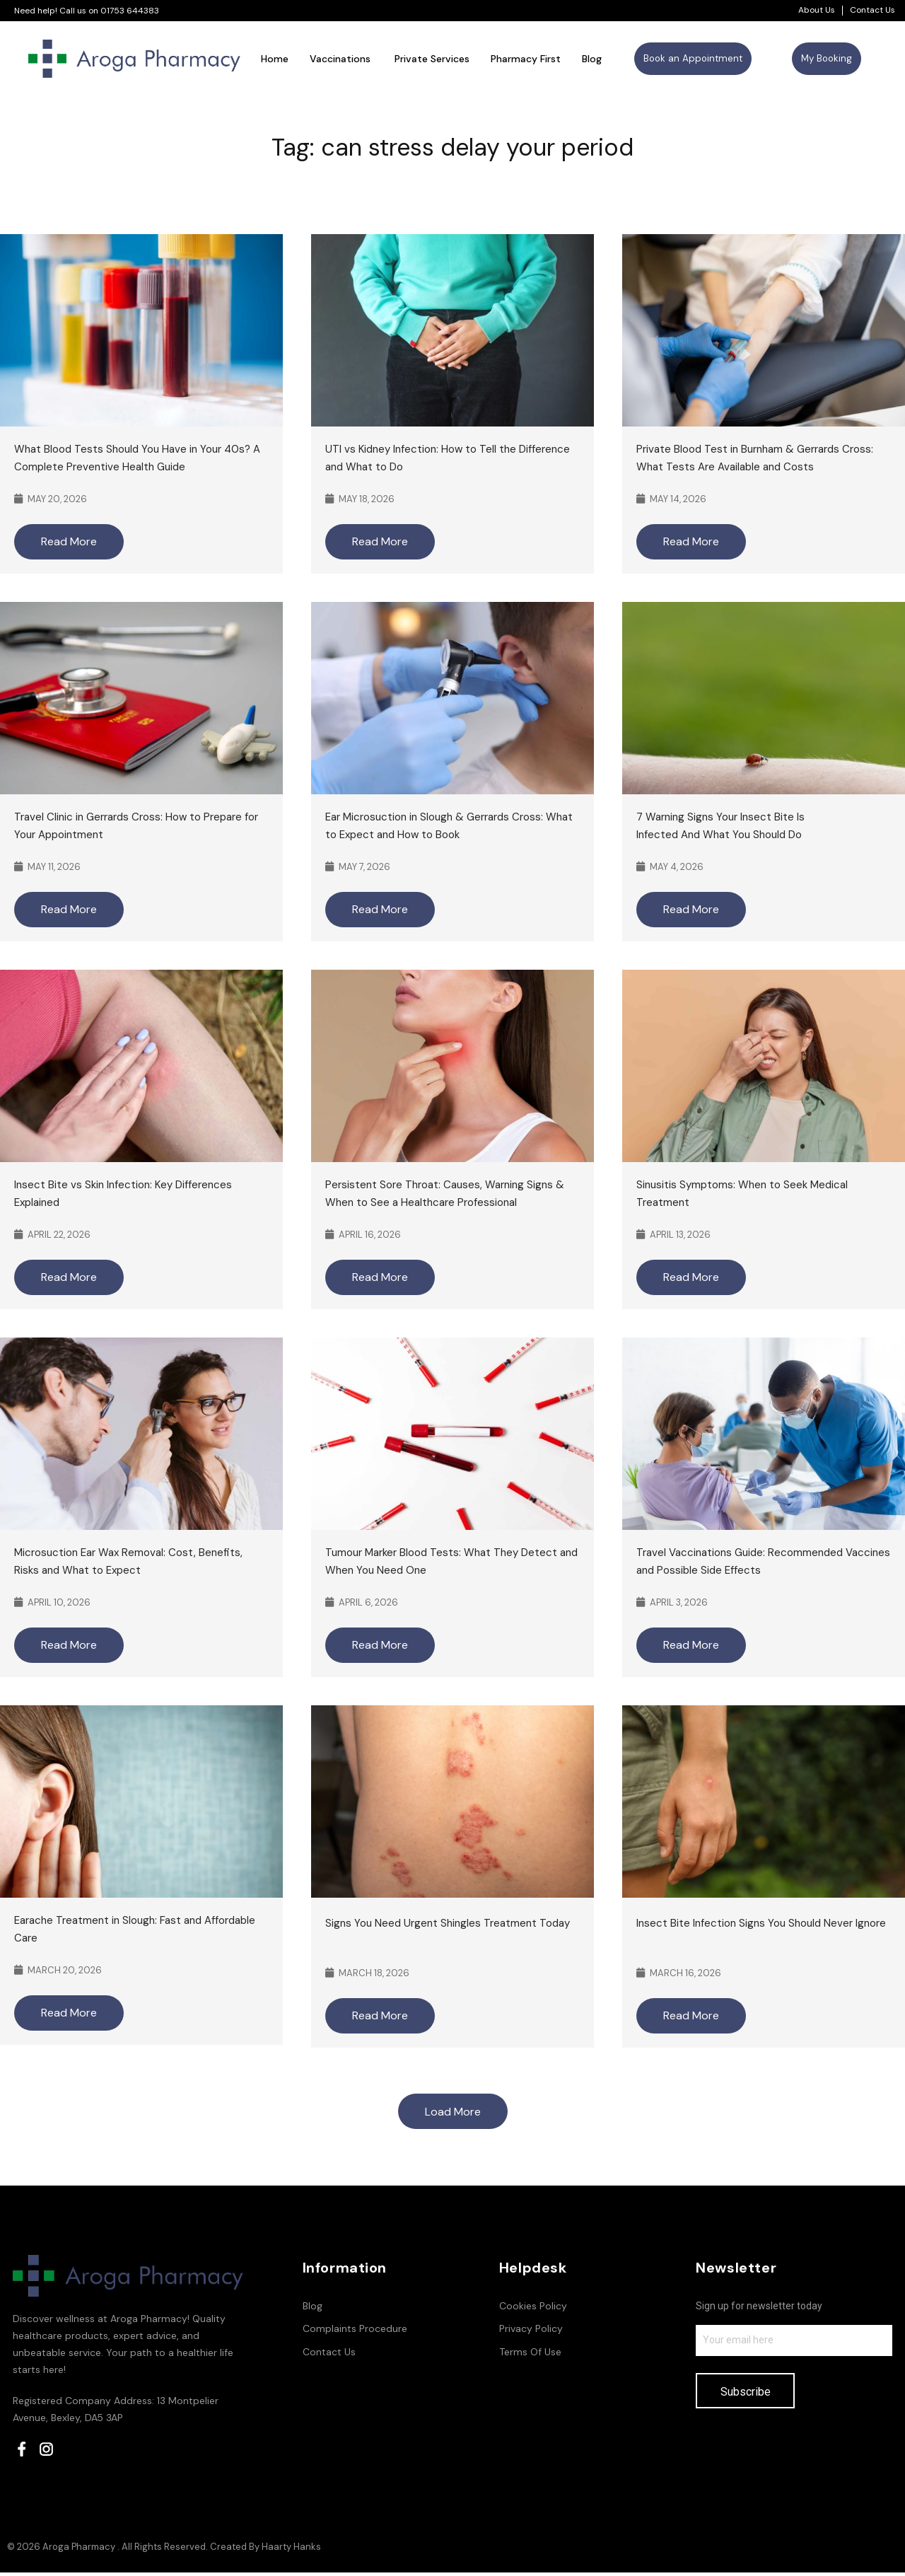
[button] (692, 60)
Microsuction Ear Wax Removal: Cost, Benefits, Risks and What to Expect (128, 1564)
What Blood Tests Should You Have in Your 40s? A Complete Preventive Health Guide (137, 461)
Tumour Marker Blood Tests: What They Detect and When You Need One (451, 1564)
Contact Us (872, 10)
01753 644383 (129, 10)
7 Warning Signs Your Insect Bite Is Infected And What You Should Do (720, 829)
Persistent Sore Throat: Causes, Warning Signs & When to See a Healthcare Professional (444, 1196)
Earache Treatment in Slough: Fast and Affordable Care (134, 1932)
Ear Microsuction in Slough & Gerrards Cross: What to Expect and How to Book (449, 829)
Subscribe (745, 2394)
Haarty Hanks (291, 2550)
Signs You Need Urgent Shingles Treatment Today (449, 1926)
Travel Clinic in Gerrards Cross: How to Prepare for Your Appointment (136, 829)
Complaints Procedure (355, 2331)
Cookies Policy (533, 2308)
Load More (453, 2114)
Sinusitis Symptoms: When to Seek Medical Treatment (742, 1196)
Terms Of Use (530, 2354)
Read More (69, 544)
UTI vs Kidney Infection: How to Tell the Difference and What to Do (447, 461)
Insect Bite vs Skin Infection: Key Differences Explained (123, 1196)
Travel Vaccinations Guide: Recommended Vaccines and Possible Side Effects (763, 1564)
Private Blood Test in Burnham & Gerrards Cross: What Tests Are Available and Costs (754, 461)
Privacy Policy (531, 2331)
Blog (312, 2308)
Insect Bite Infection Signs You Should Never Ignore (762, 1926)
